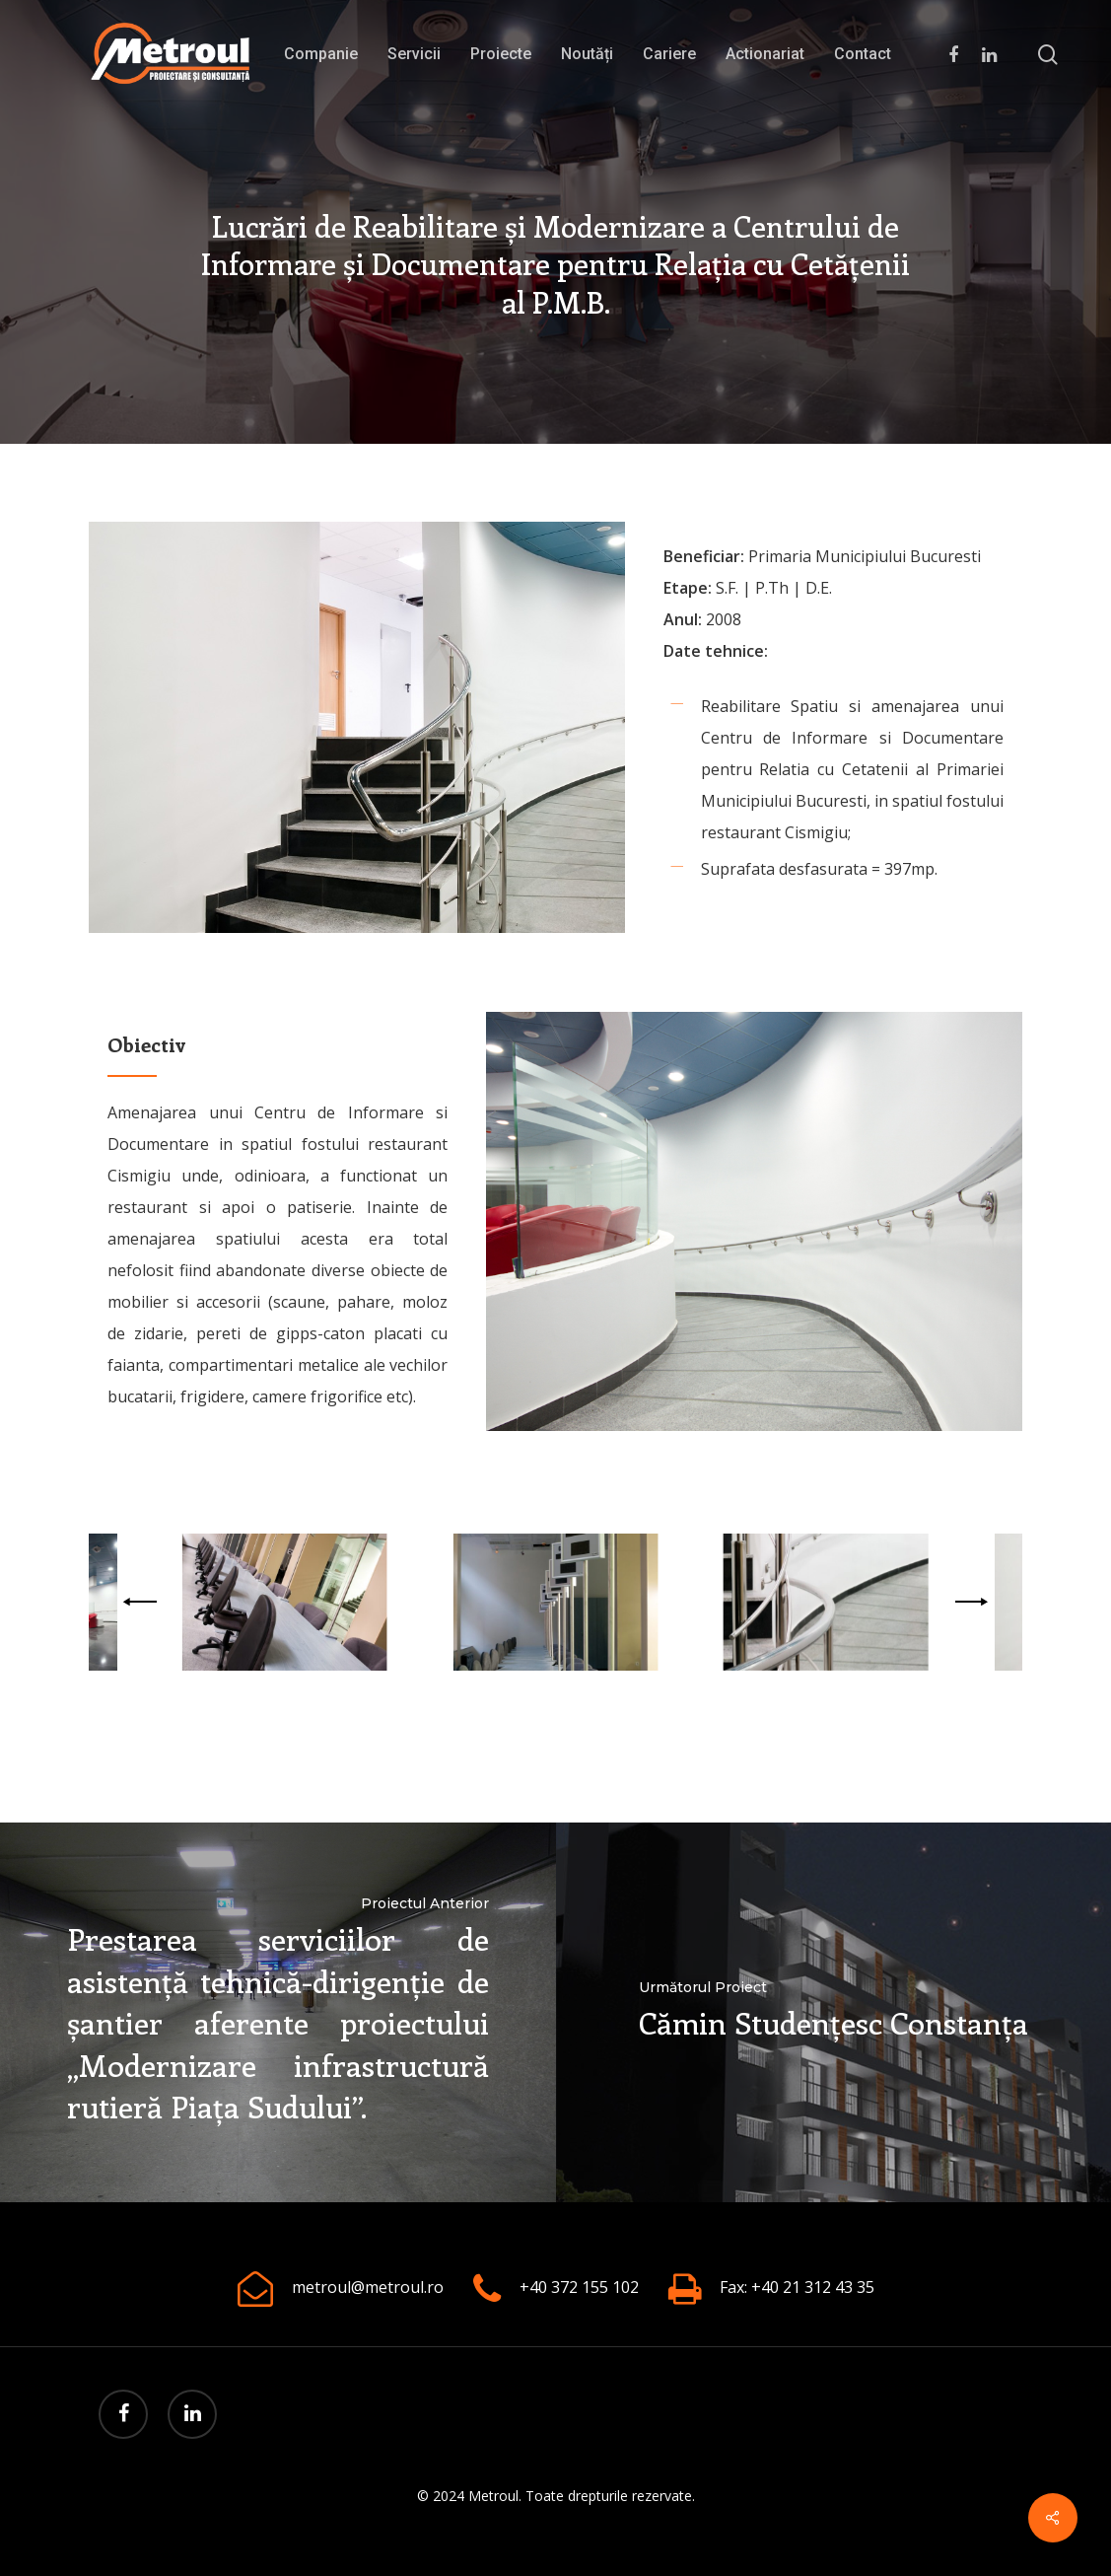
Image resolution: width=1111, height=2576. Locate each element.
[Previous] (143, 1601)
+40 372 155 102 (579, 2287)
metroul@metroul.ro (368, 2287)
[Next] (968, 1601)
